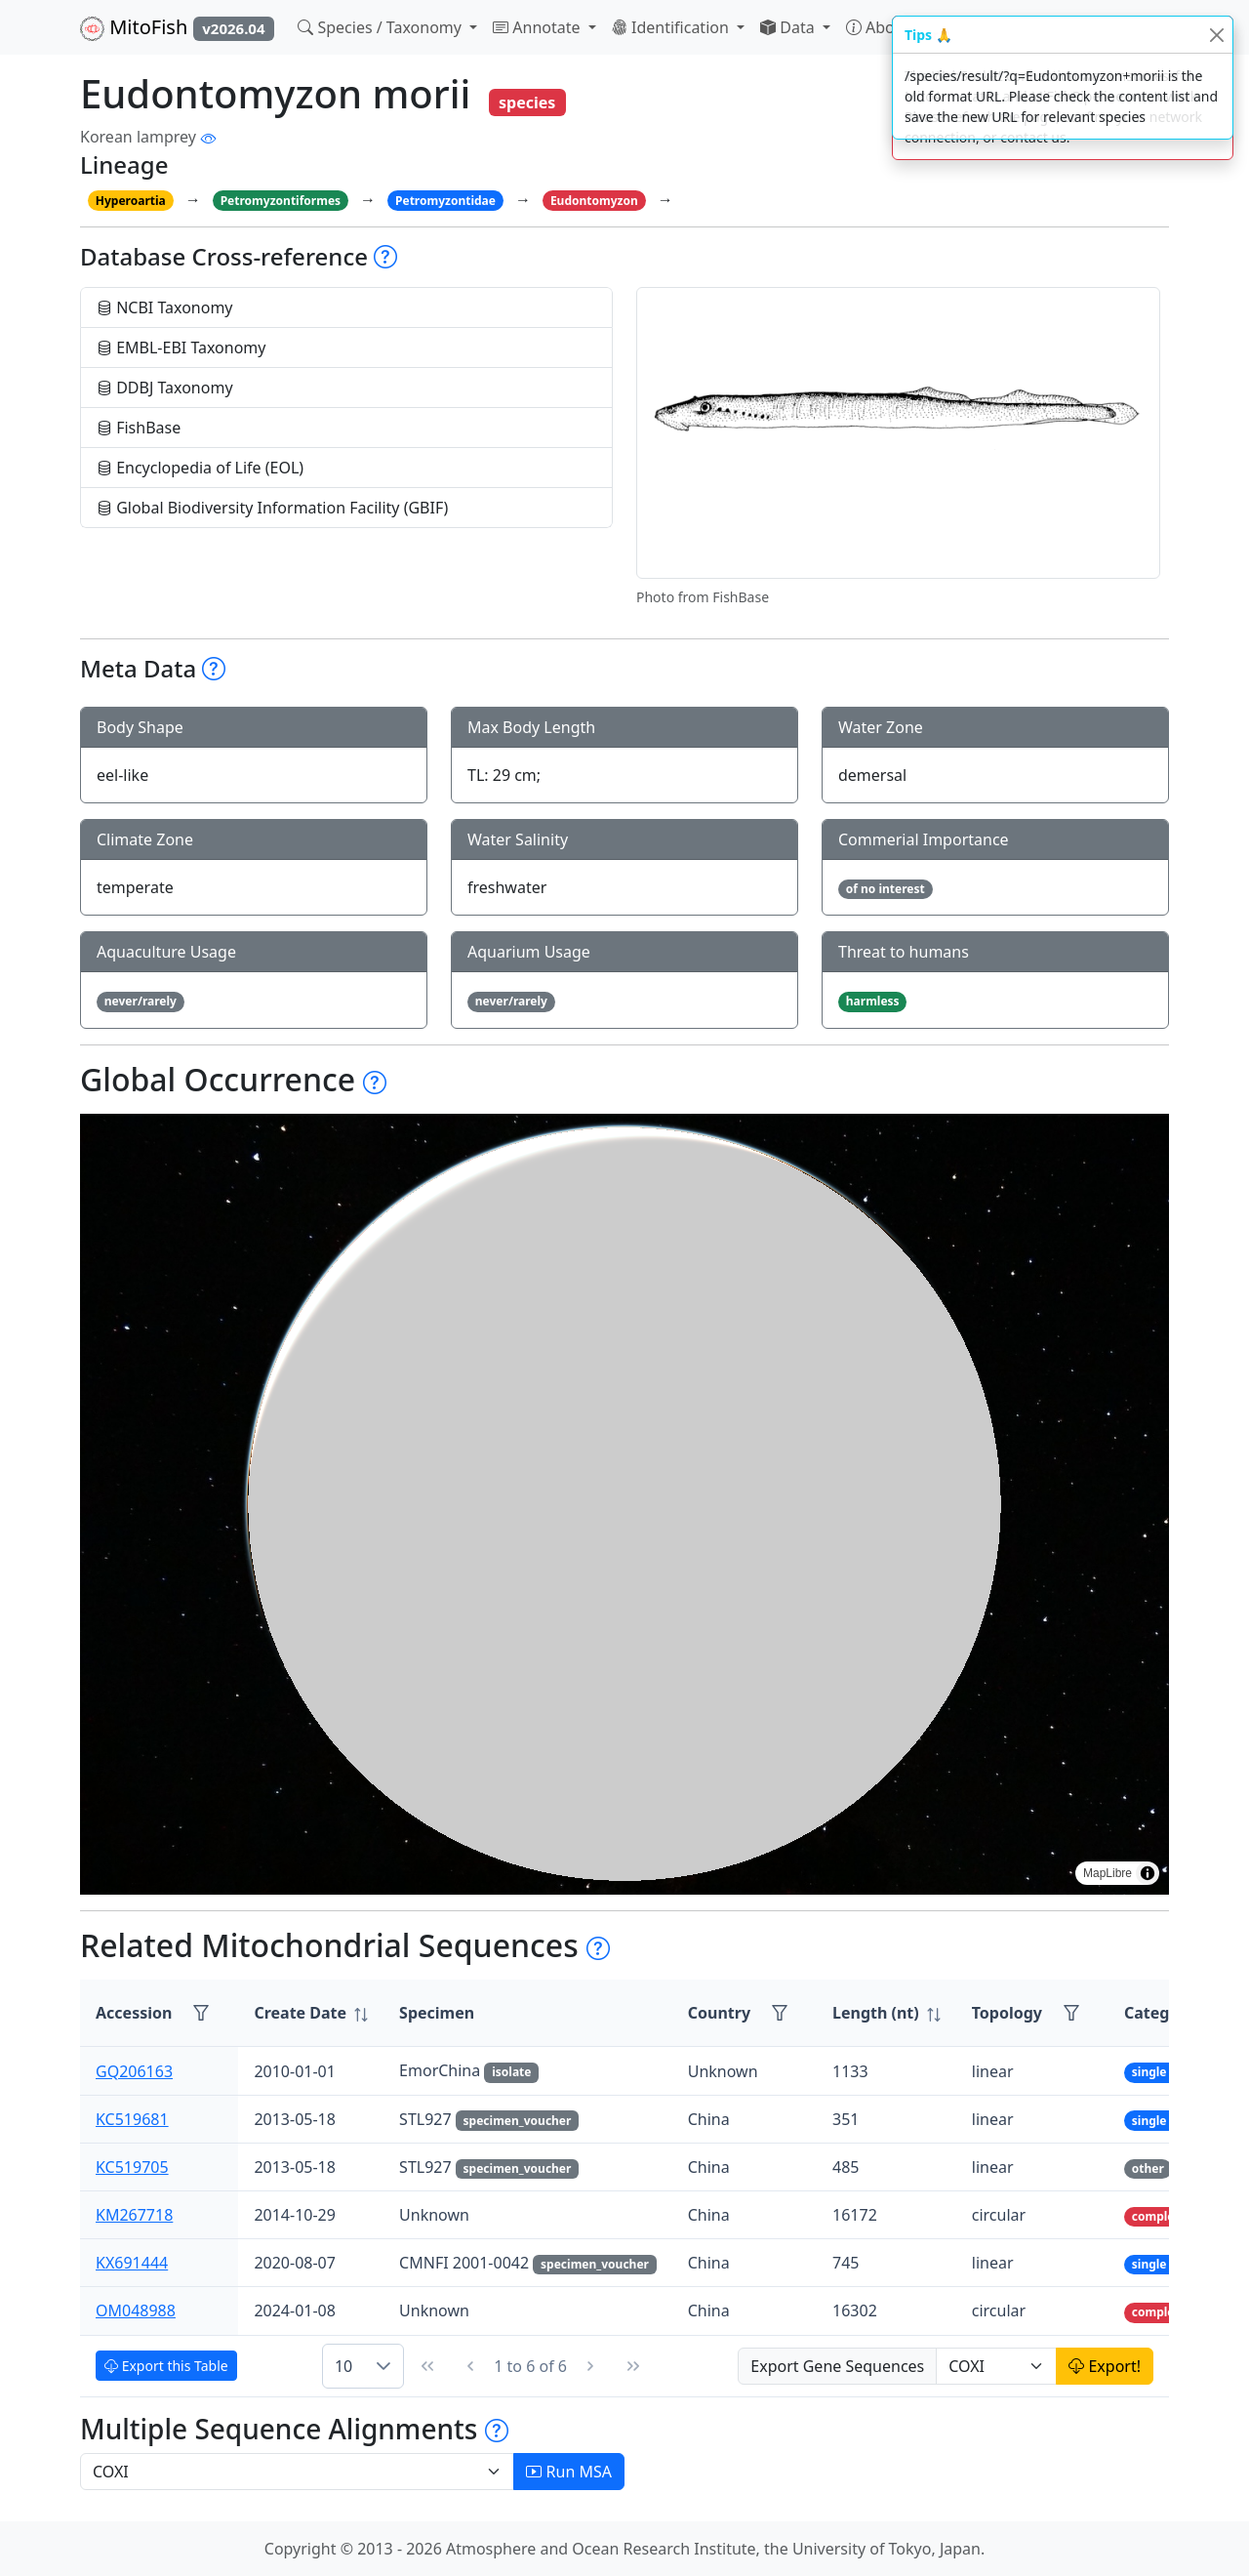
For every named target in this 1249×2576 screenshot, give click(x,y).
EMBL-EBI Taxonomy (181, 347)
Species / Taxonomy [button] (381, 27)
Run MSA (569, 2471)
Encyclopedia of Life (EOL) (200, 467)
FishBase (139, 427)
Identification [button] (672, 27)
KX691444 (132, 2262)
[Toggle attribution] (1147, 1873)
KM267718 (134, 2215)
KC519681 (132, 2119)
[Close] (1216, 34)
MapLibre (1107, 1873)
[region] (624, 1504)
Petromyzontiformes (281, 200)
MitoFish (177, 27)
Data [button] (789, 27)
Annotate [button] (538, 27)
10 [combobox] (343, 2366)
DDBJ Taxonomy (165, 387)
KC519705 (132, 2167)
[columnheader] (310, 2013)
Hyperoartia (131, 200)
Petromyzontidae (445, 200)
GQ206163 (134, 2071)
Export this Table (166, 2365)
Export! (1104, 2366)
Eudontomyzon (594, 200)
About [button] (880, 27)
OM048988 (136, 2310)
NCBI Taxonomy (165, 307)
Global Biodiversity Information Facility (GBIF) (272, 507)
